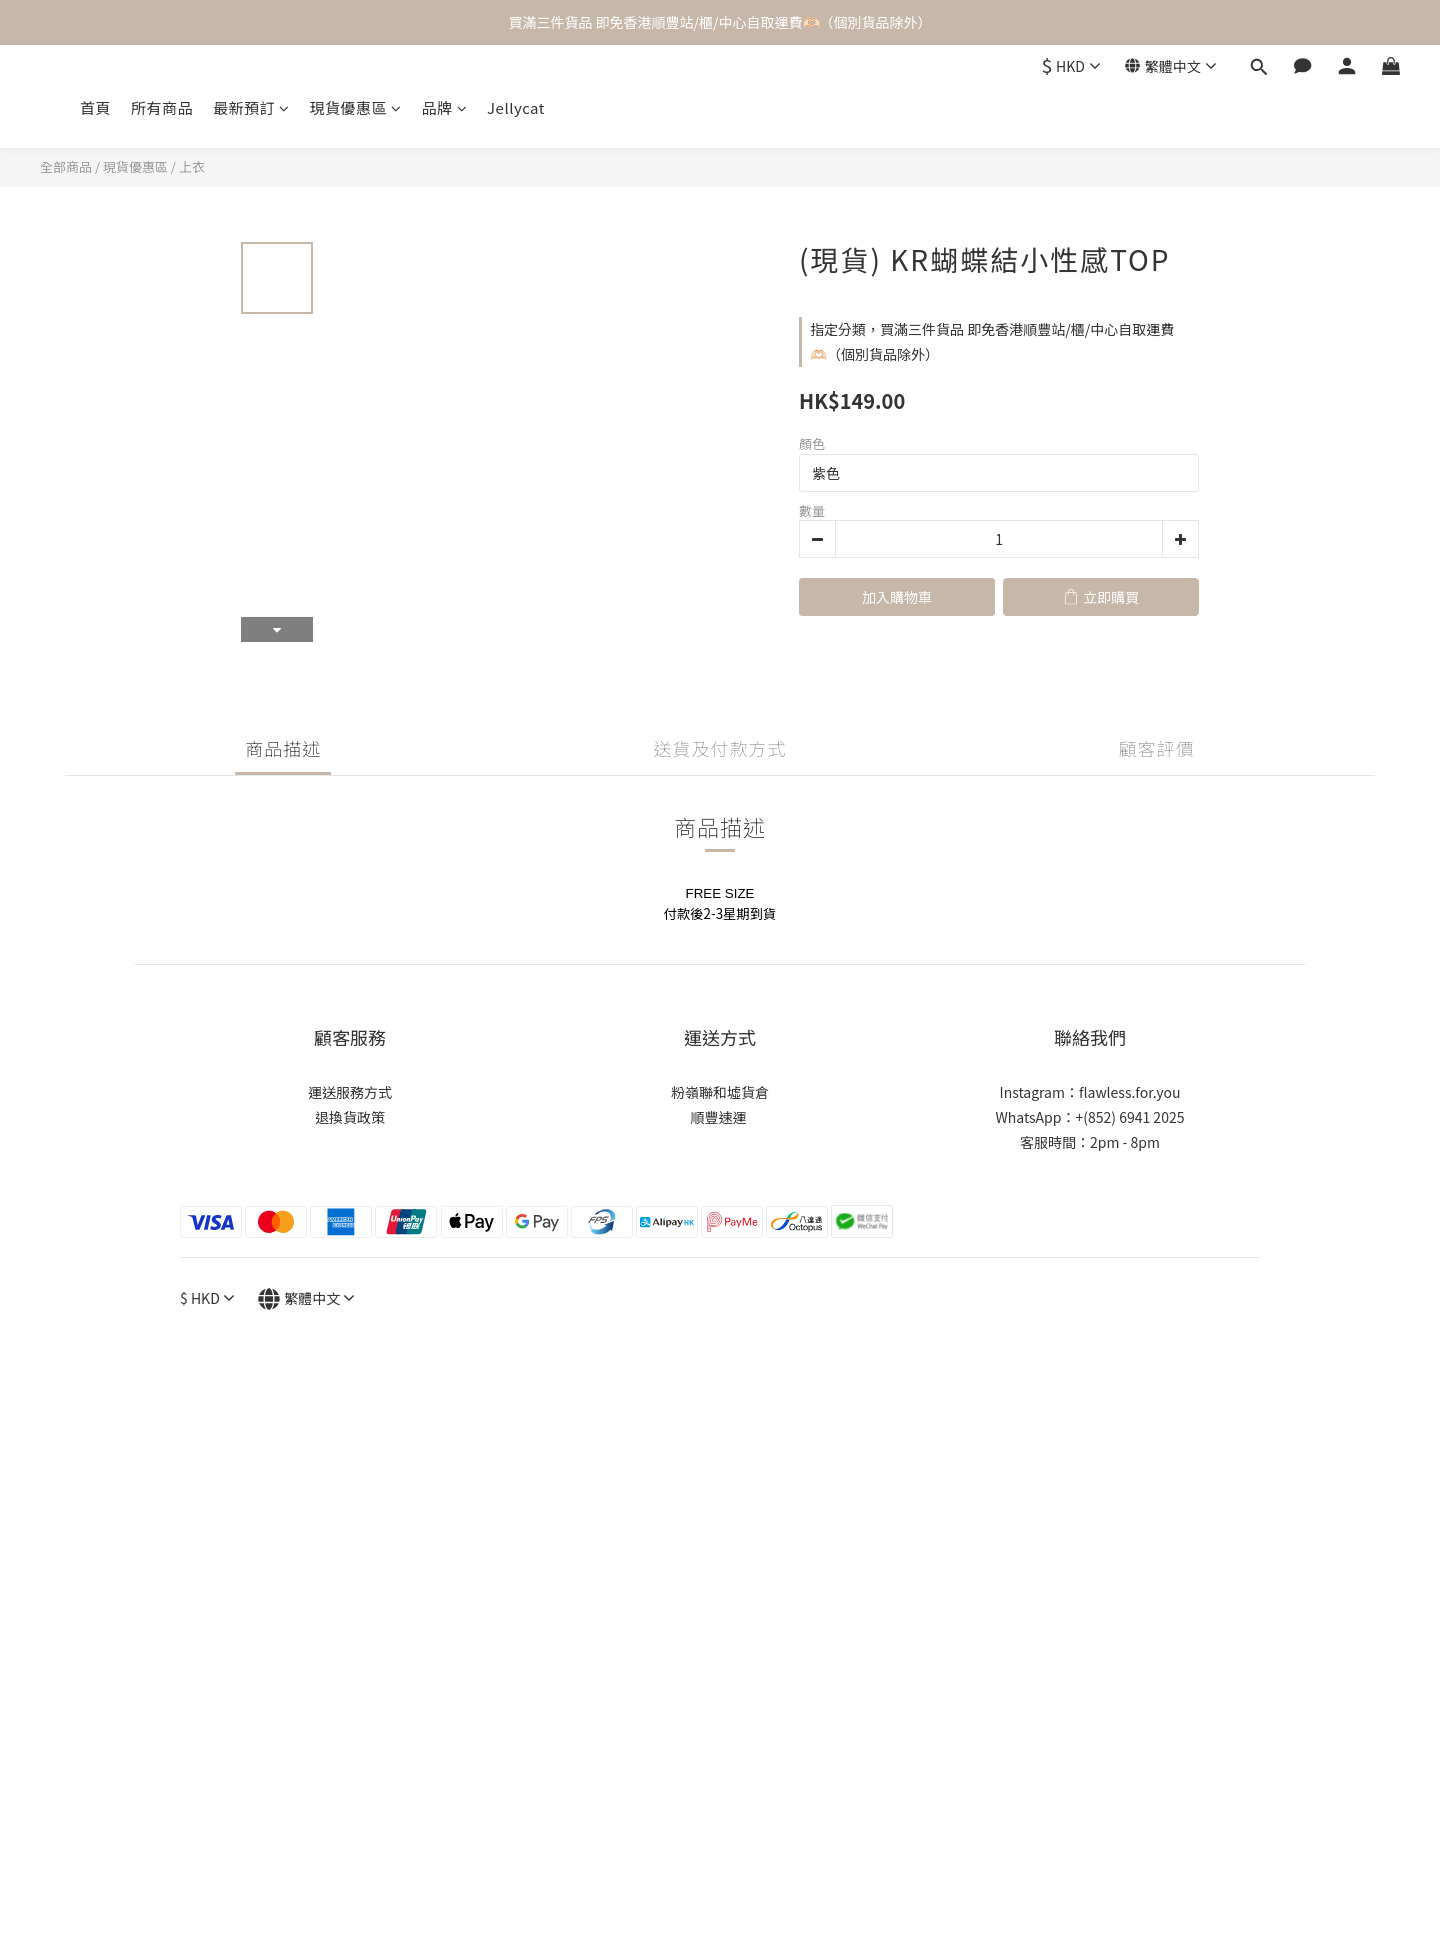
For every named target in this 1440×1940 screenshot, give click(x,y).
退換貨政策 (350, 1117)
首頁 (95, 107)
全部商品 (66, 166)
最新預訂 (251, 107)
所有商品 (162, 107)
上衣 (192, 166)
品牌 (445, 107)
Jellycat (516, 107)
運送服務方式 (350, 1092)
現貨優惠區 (356, 107)
